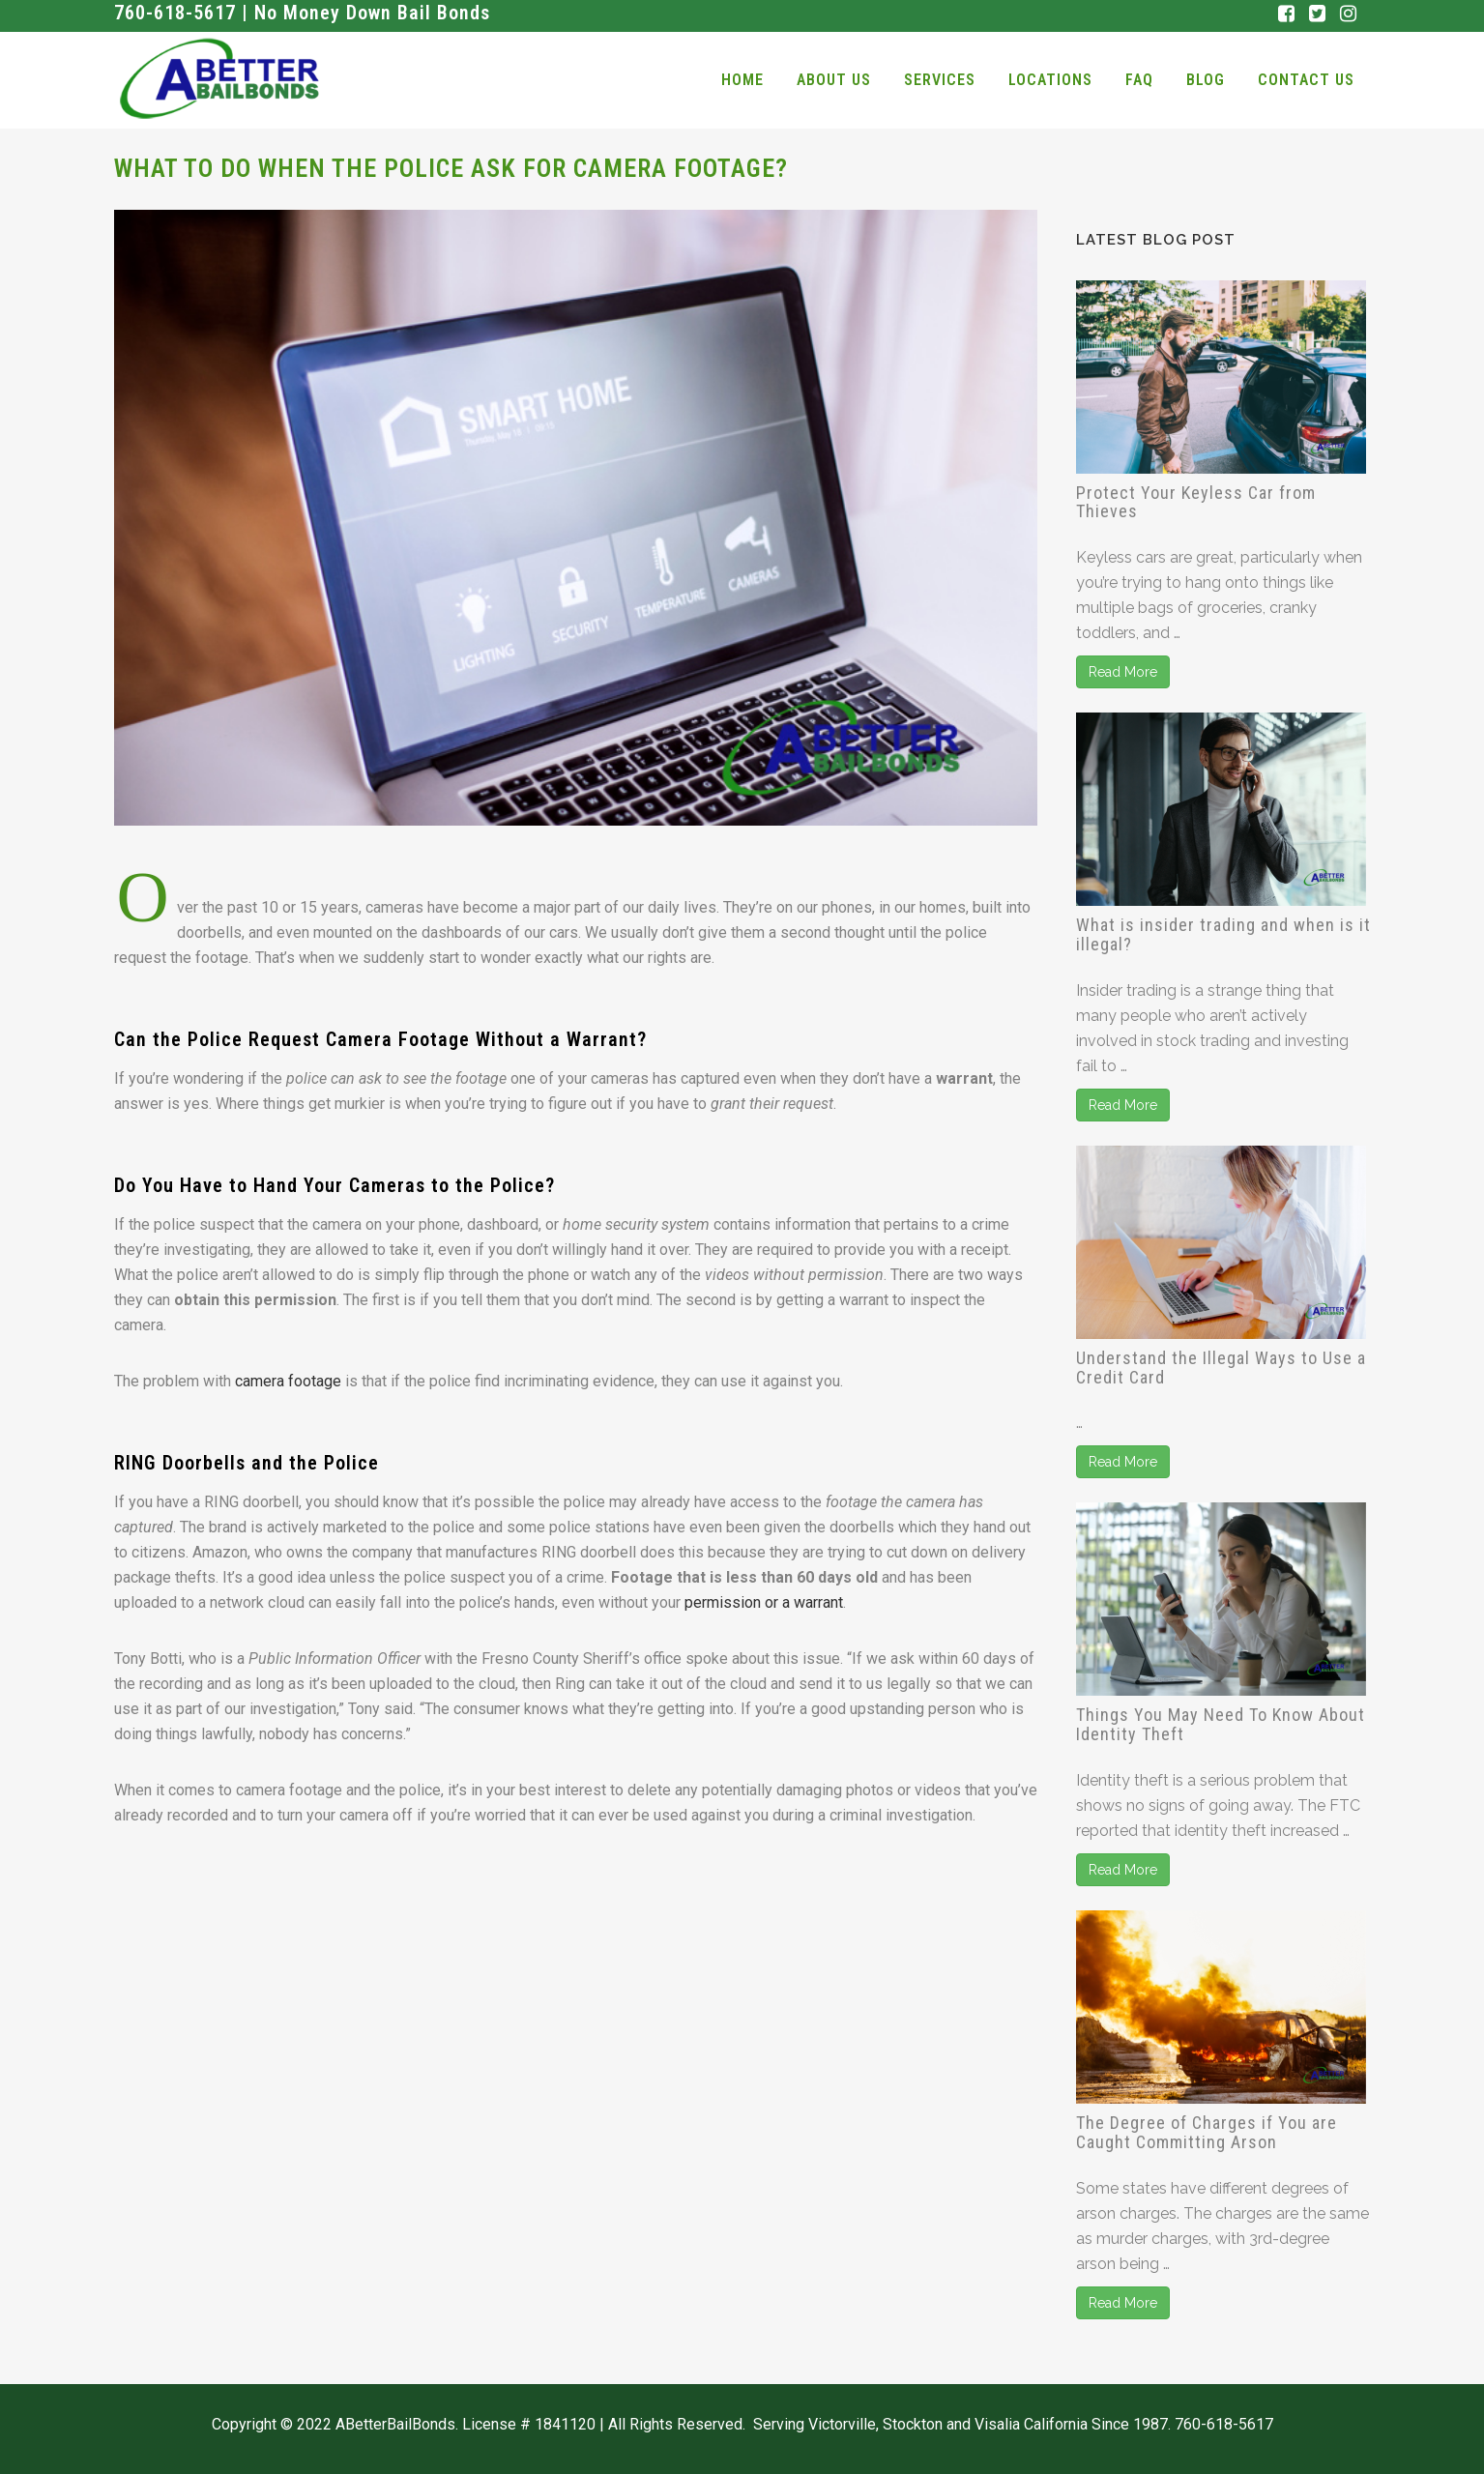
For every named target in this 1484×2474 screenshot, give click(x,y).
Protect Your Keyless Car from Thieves (1196, 502)
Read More (1123, 672)
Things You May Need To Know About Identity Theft (1220, 1724)
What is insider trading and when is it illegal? (1223, 934)
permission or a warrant (763, 1602)
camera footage (288, 1381)
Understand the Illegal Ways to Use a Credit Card (1221, 1367)
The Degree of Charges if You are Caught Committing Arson (1206, 2132)
